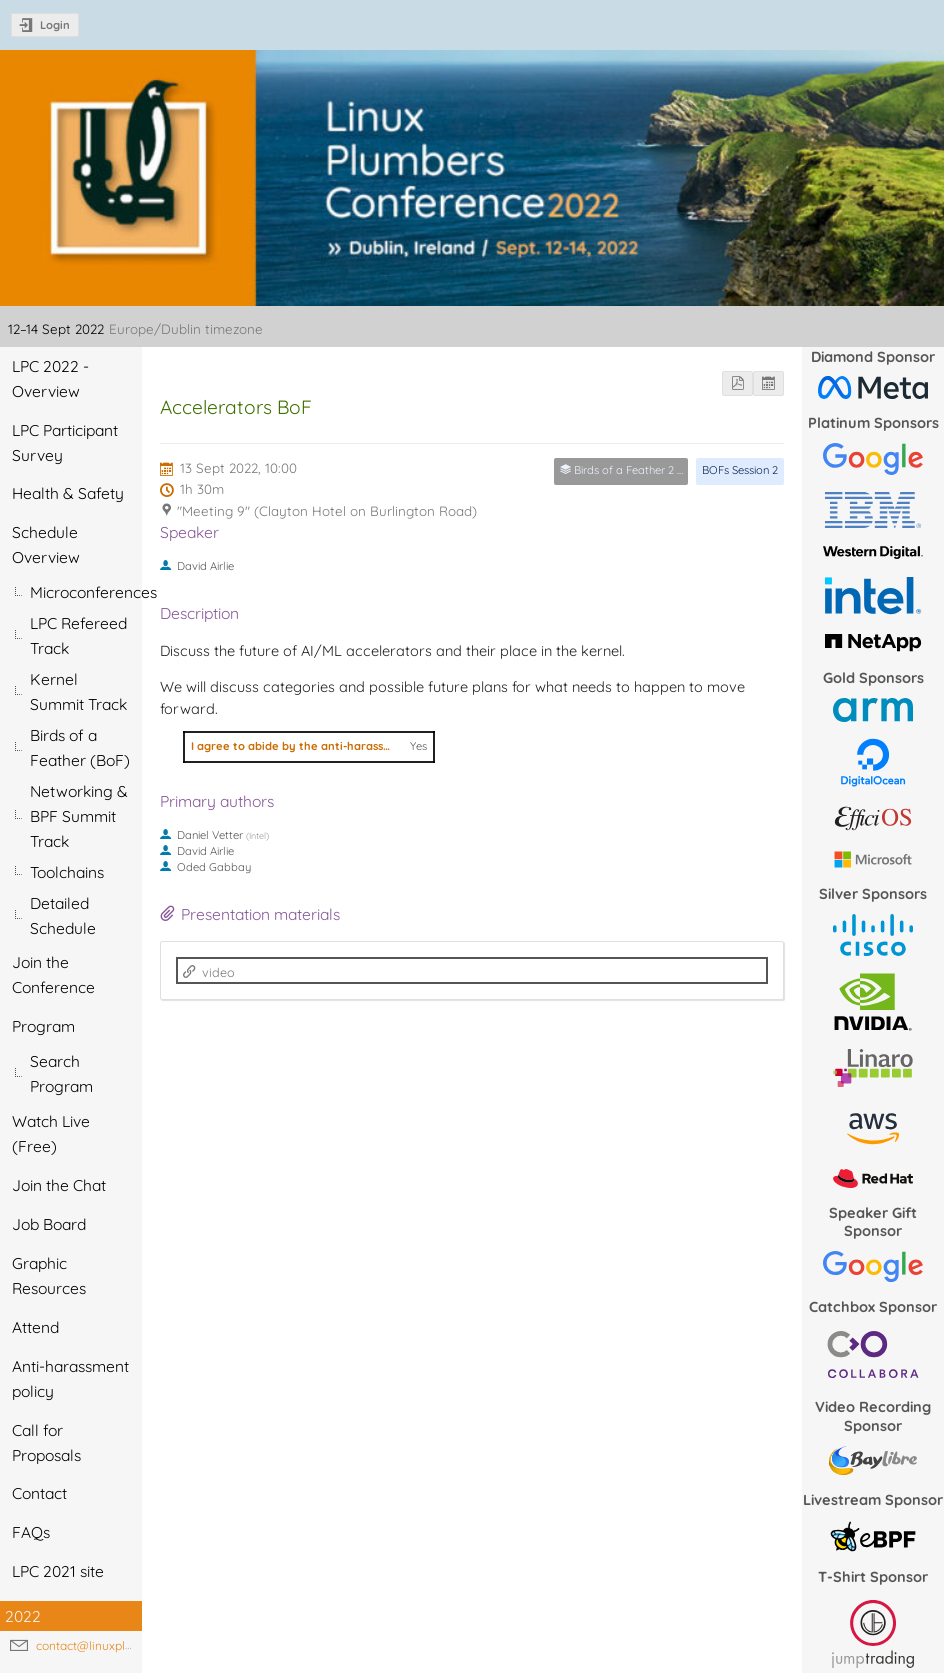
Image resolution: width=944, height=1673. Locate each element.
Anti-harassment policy (70, 1378)
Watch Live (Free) (51, 1133)
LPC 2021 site (58, 1571)
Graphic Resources (49, 1275)
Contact (39, 1493)
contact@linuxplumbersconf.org (124, 1645)
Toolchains (67, 872)
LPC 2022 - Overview (50, 378)
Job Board (49, 1224)
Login (55, 25)
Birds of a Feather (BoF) (80, 747)
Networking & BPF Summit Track (79, 816)
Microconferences (86, 592)
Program (43, 1026)
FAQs (31, 1532)
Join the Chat (59, 1185)
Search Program (61, 1073)
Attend (35, 1327)
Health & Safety (68, 493)
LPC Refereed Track (78, 635)
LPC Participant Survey (65, 442)
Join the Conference (53, 974)
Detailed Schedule (63, 915)
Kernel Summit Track (78, 691)
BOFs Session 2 (740, 470)
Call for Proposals (46, 1442)
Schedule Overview (46, 544)
